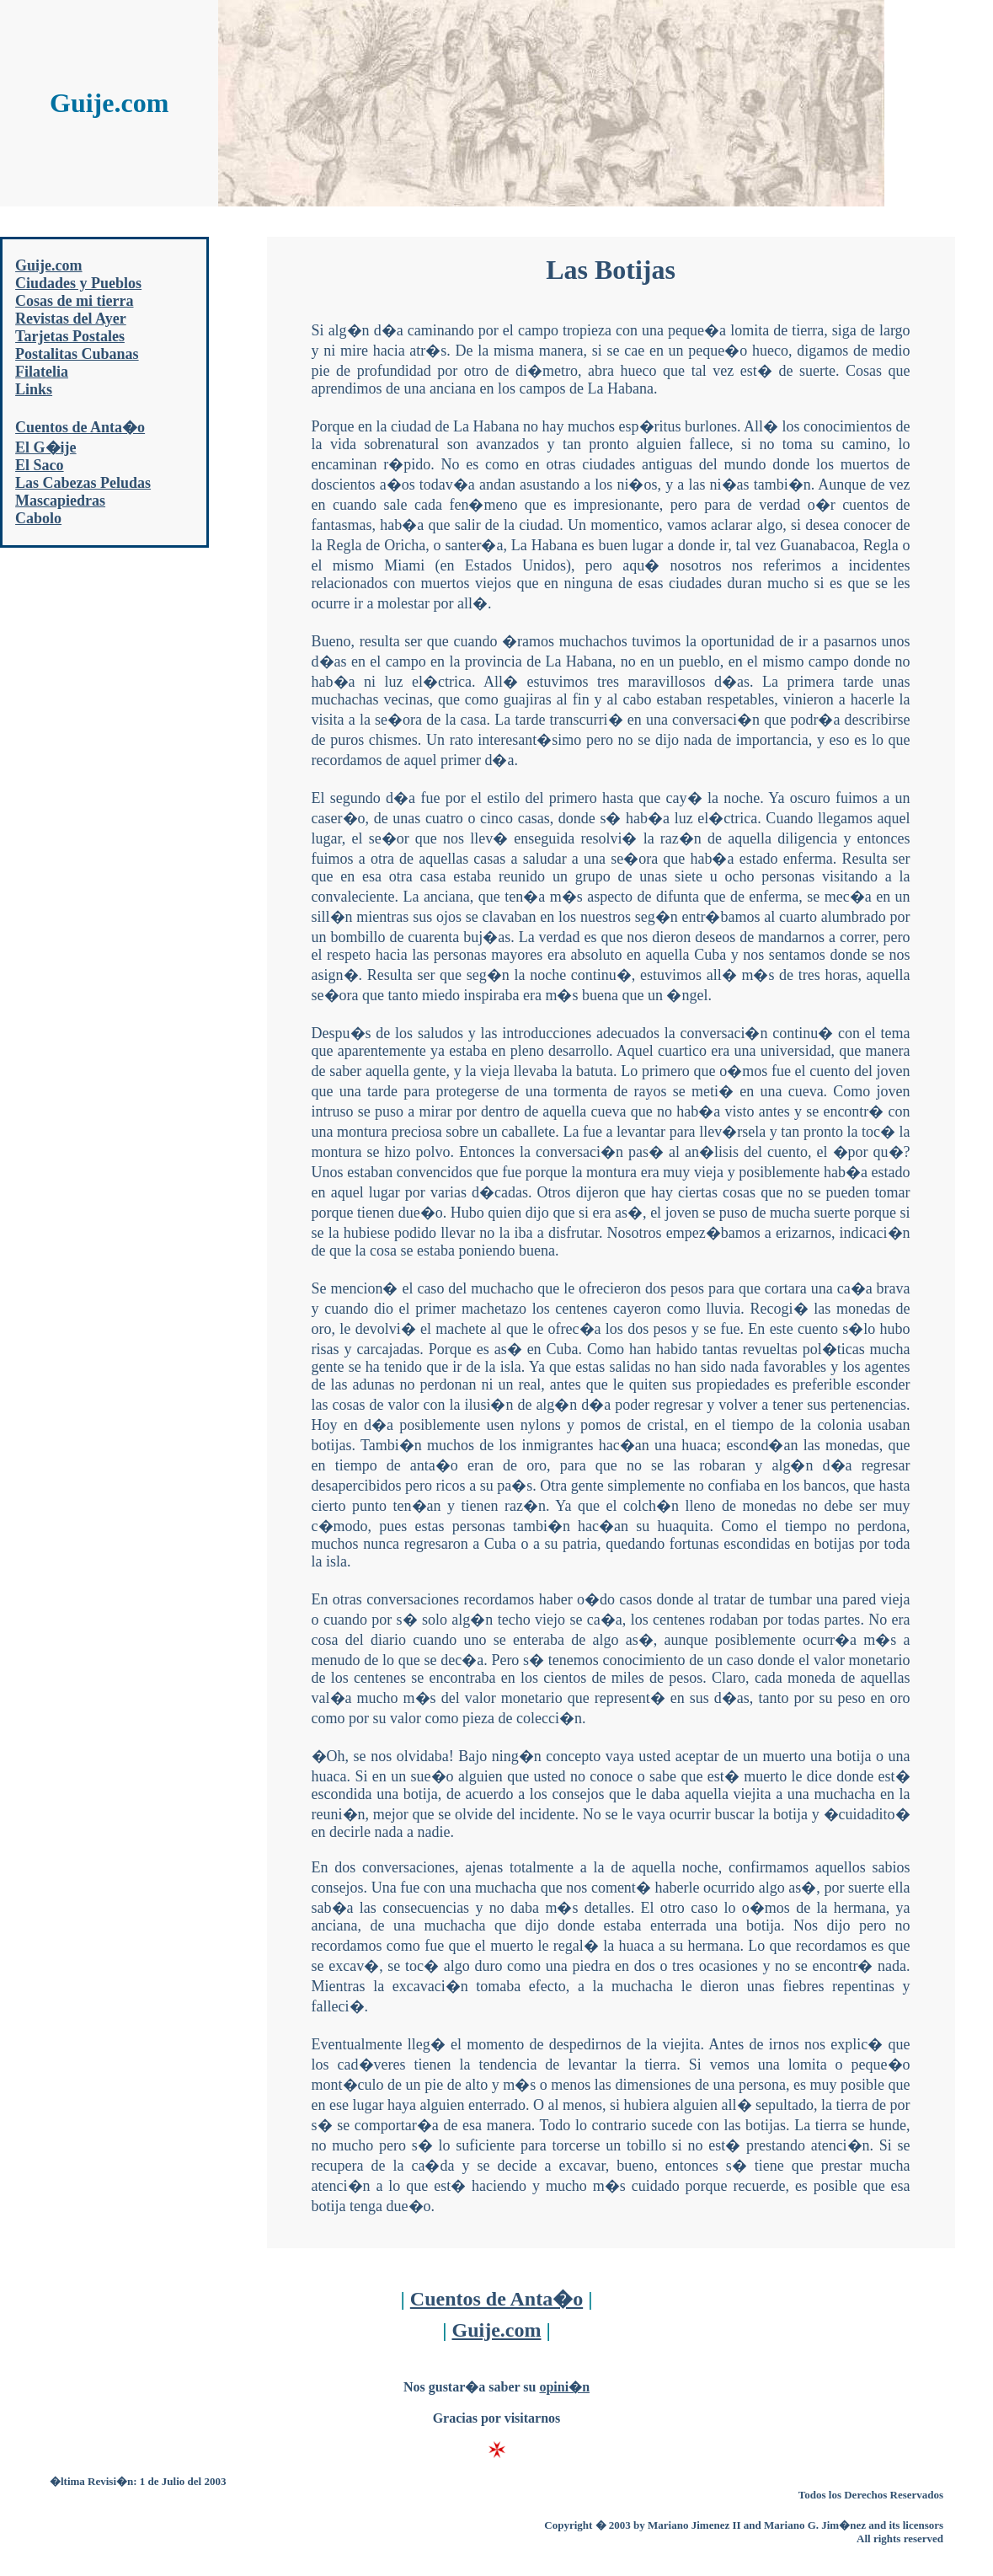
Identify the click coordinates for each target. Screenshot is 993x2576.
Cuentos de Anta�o (80, 427)
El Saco (39, 465)
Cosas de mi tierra (74, 300)
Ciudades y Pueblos (78, 283)
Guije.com (48, 265)
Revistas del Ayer (70, 318)
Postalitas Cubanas (77, 353)
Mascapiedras (60, 500)
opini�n (564, 2387)
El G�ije (46, 447)
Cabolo (38, 518)
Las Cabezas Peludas (83, 482)
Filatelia (41, 371)
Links (33, 389)
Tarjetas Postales (70, 336)
